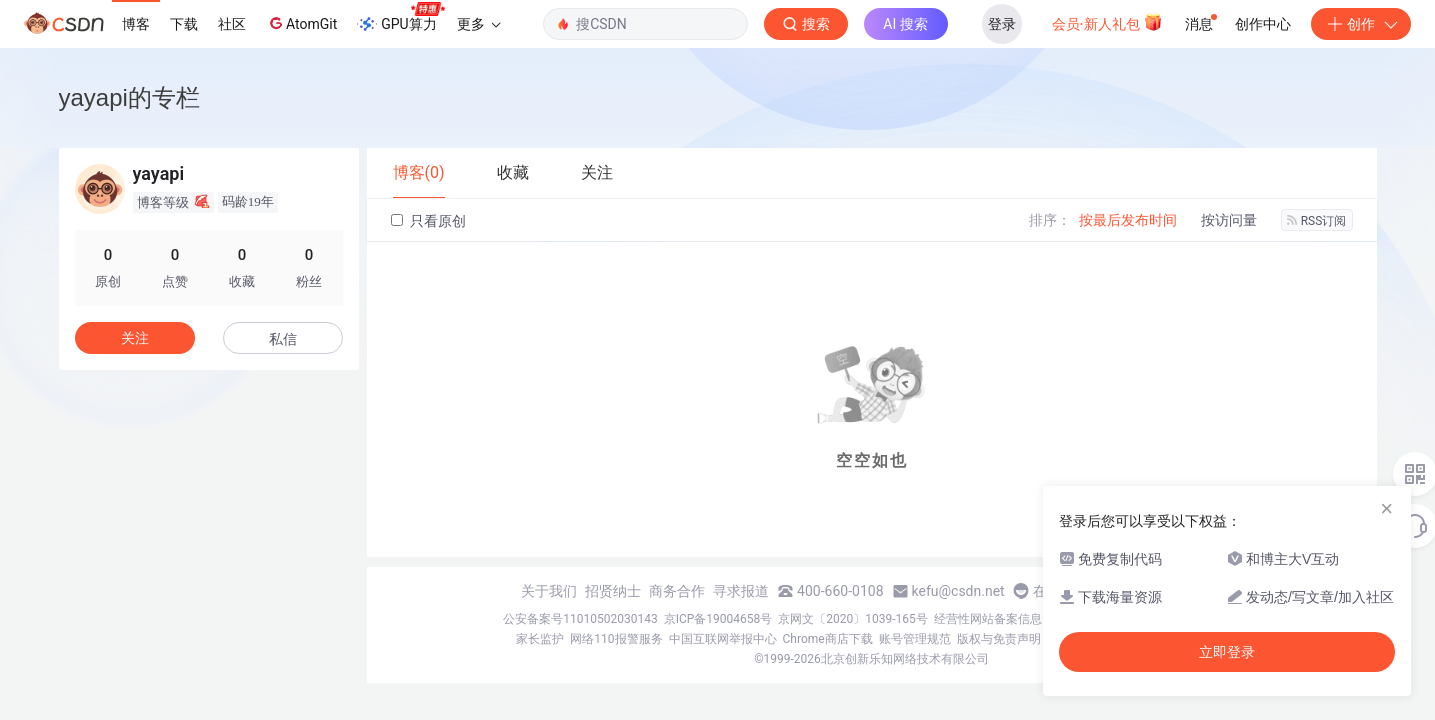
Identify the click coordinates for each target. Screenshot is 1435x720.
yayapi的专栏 (129, 97)
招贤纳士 (613, 591)
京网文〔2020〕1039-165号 (853, 619)
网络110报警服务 (616, 639)
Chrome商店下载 (828, 639)
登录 (1002, 24)
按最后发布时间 (1128, 220)
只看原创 (428, 221)
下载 (184, 24)
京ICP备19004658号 (718, 619)
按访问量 (1229, 220)
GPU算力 (400, 18)
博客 (136, 24)
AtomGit (301, 23)
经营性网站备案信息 (988, 619)
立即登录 (1227, 652)
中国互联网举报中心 (723, 639)
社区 (232, 24)
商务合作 (677, 591)
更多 (479, 24)
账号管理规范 (915, 639)
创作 (1361, 24)
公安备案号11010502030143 (580, 619)
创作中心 (1263, 24)
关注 (135, 338)
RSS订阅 (1317, 221)
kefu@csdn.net (958, 591)
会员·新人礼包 (1107, 22)
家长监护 (540, 639)
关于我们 (549, 591)
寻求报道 (741, 591)
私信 (283, 339)
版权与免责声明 (999, 639)
